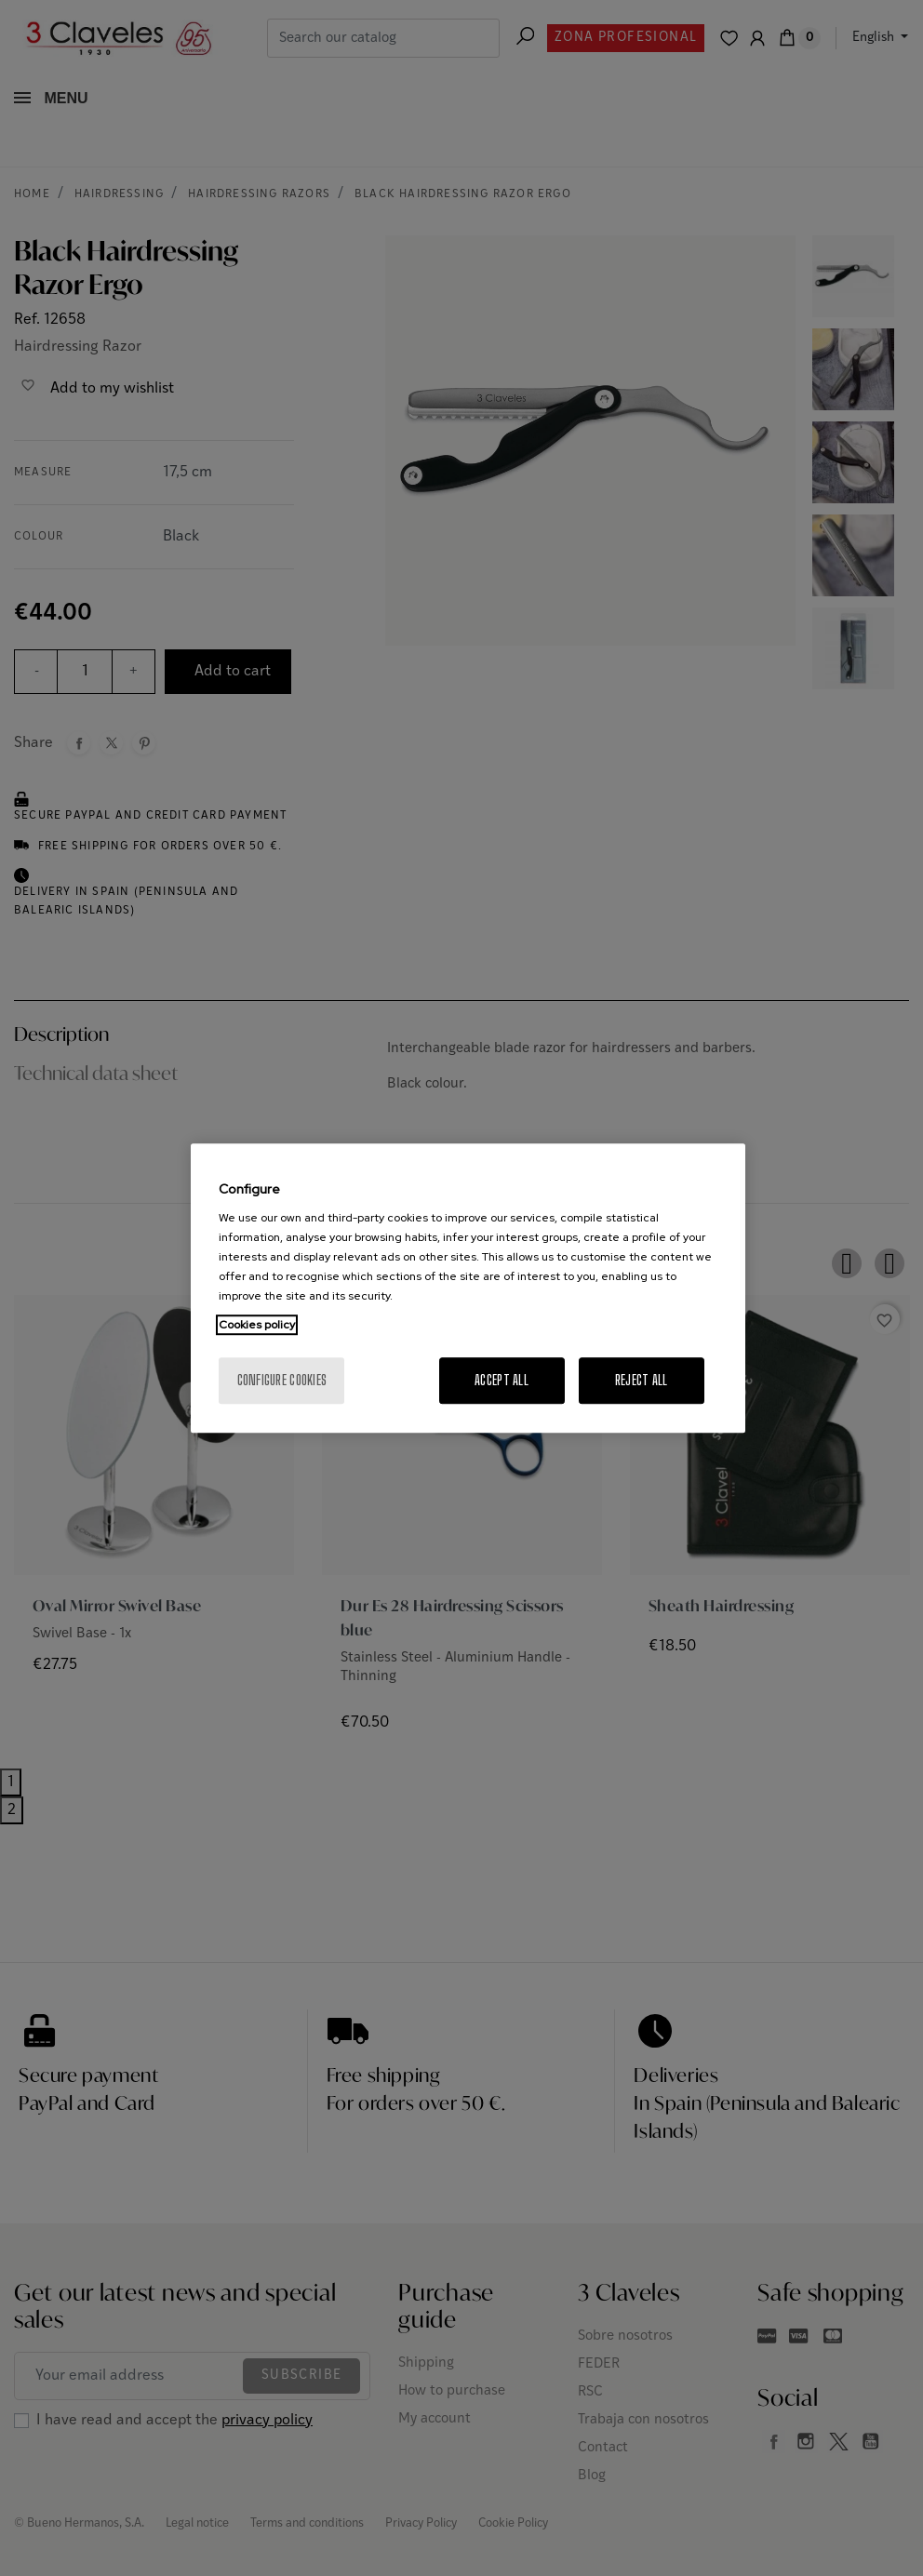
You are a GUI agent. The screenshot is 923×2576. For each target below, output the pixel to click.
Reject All (641, 1380)
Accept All (501, 1380)
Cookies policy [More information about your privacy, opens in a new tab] (257, 1324)
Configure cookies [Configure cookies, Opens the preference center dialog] (282, 1380)
